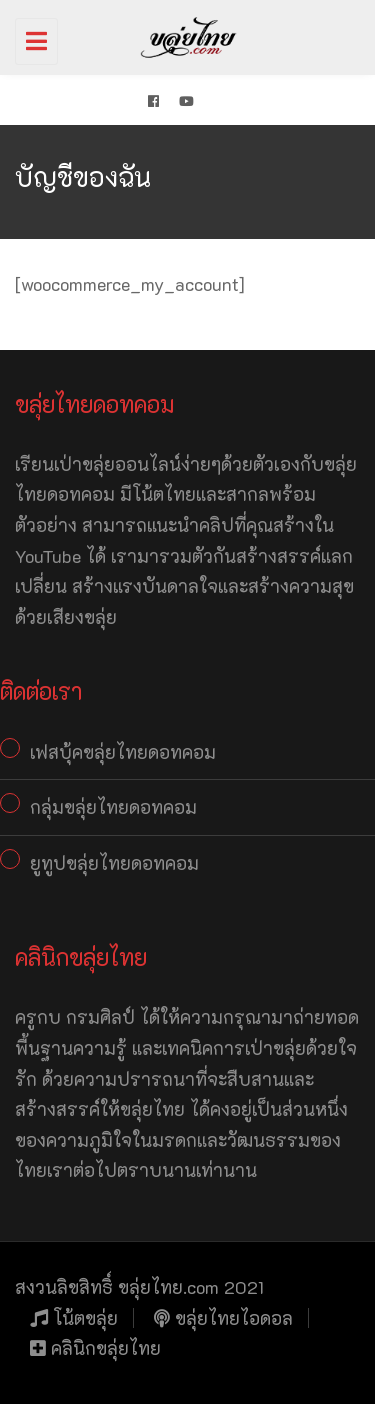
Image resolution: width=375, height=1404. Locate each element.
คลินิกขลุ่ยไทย (95, 1348)
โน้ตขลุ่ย (74, 1318)
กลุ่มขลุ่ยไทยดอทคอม (113, 807)
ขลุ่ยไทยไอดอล (223, 1318)
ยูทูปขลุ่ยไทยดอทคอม (114, 863)
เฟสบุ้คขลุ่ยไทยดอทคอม (123, 752)
